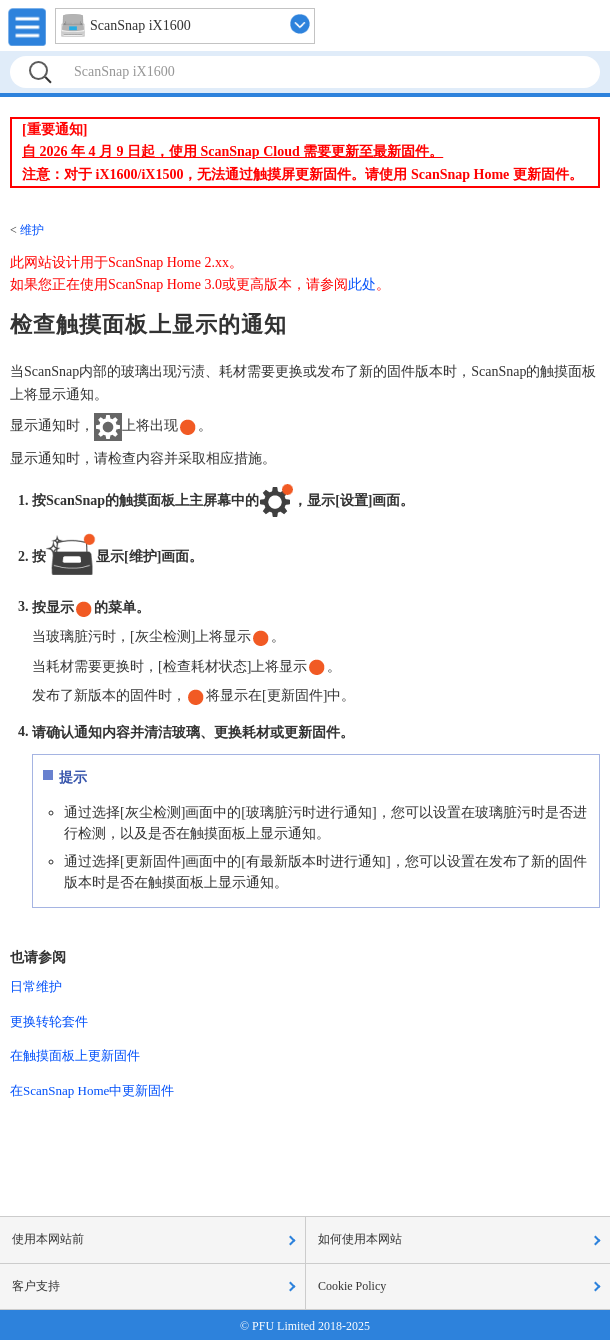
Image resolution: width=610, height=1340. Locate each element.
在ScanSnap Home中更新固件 (92, 1090)
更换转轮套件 (49, 1021)
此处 (362, 284)
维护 (32, 230)
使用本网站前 (48, 1239)
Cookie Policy (352, 1286)
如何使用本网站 (360, 1239)
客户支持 (36, 1286)
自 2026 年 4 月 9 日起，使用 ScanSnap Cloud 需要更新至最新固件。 (232, 151)
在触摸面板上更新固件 (75, 1055)
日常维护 (36, 986)
